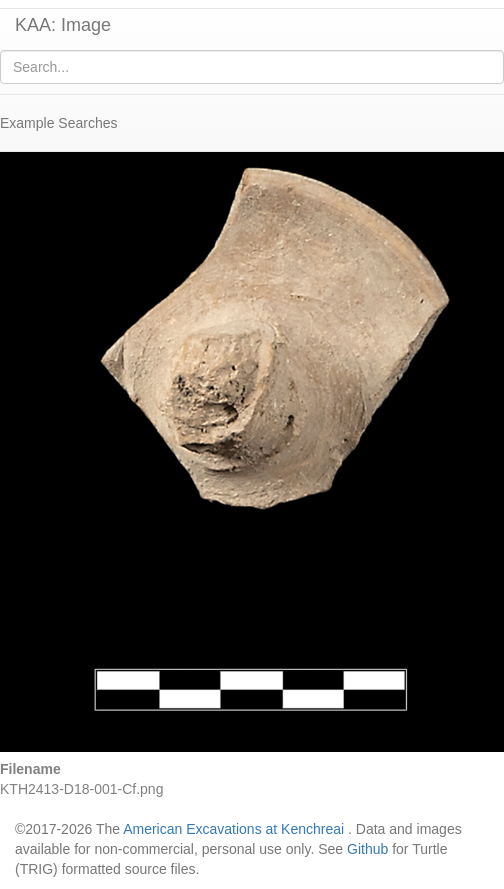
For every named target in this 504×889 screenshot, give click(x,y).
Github (367, 849)
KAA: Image (63, 25)
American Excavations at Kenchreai (233, 829)
